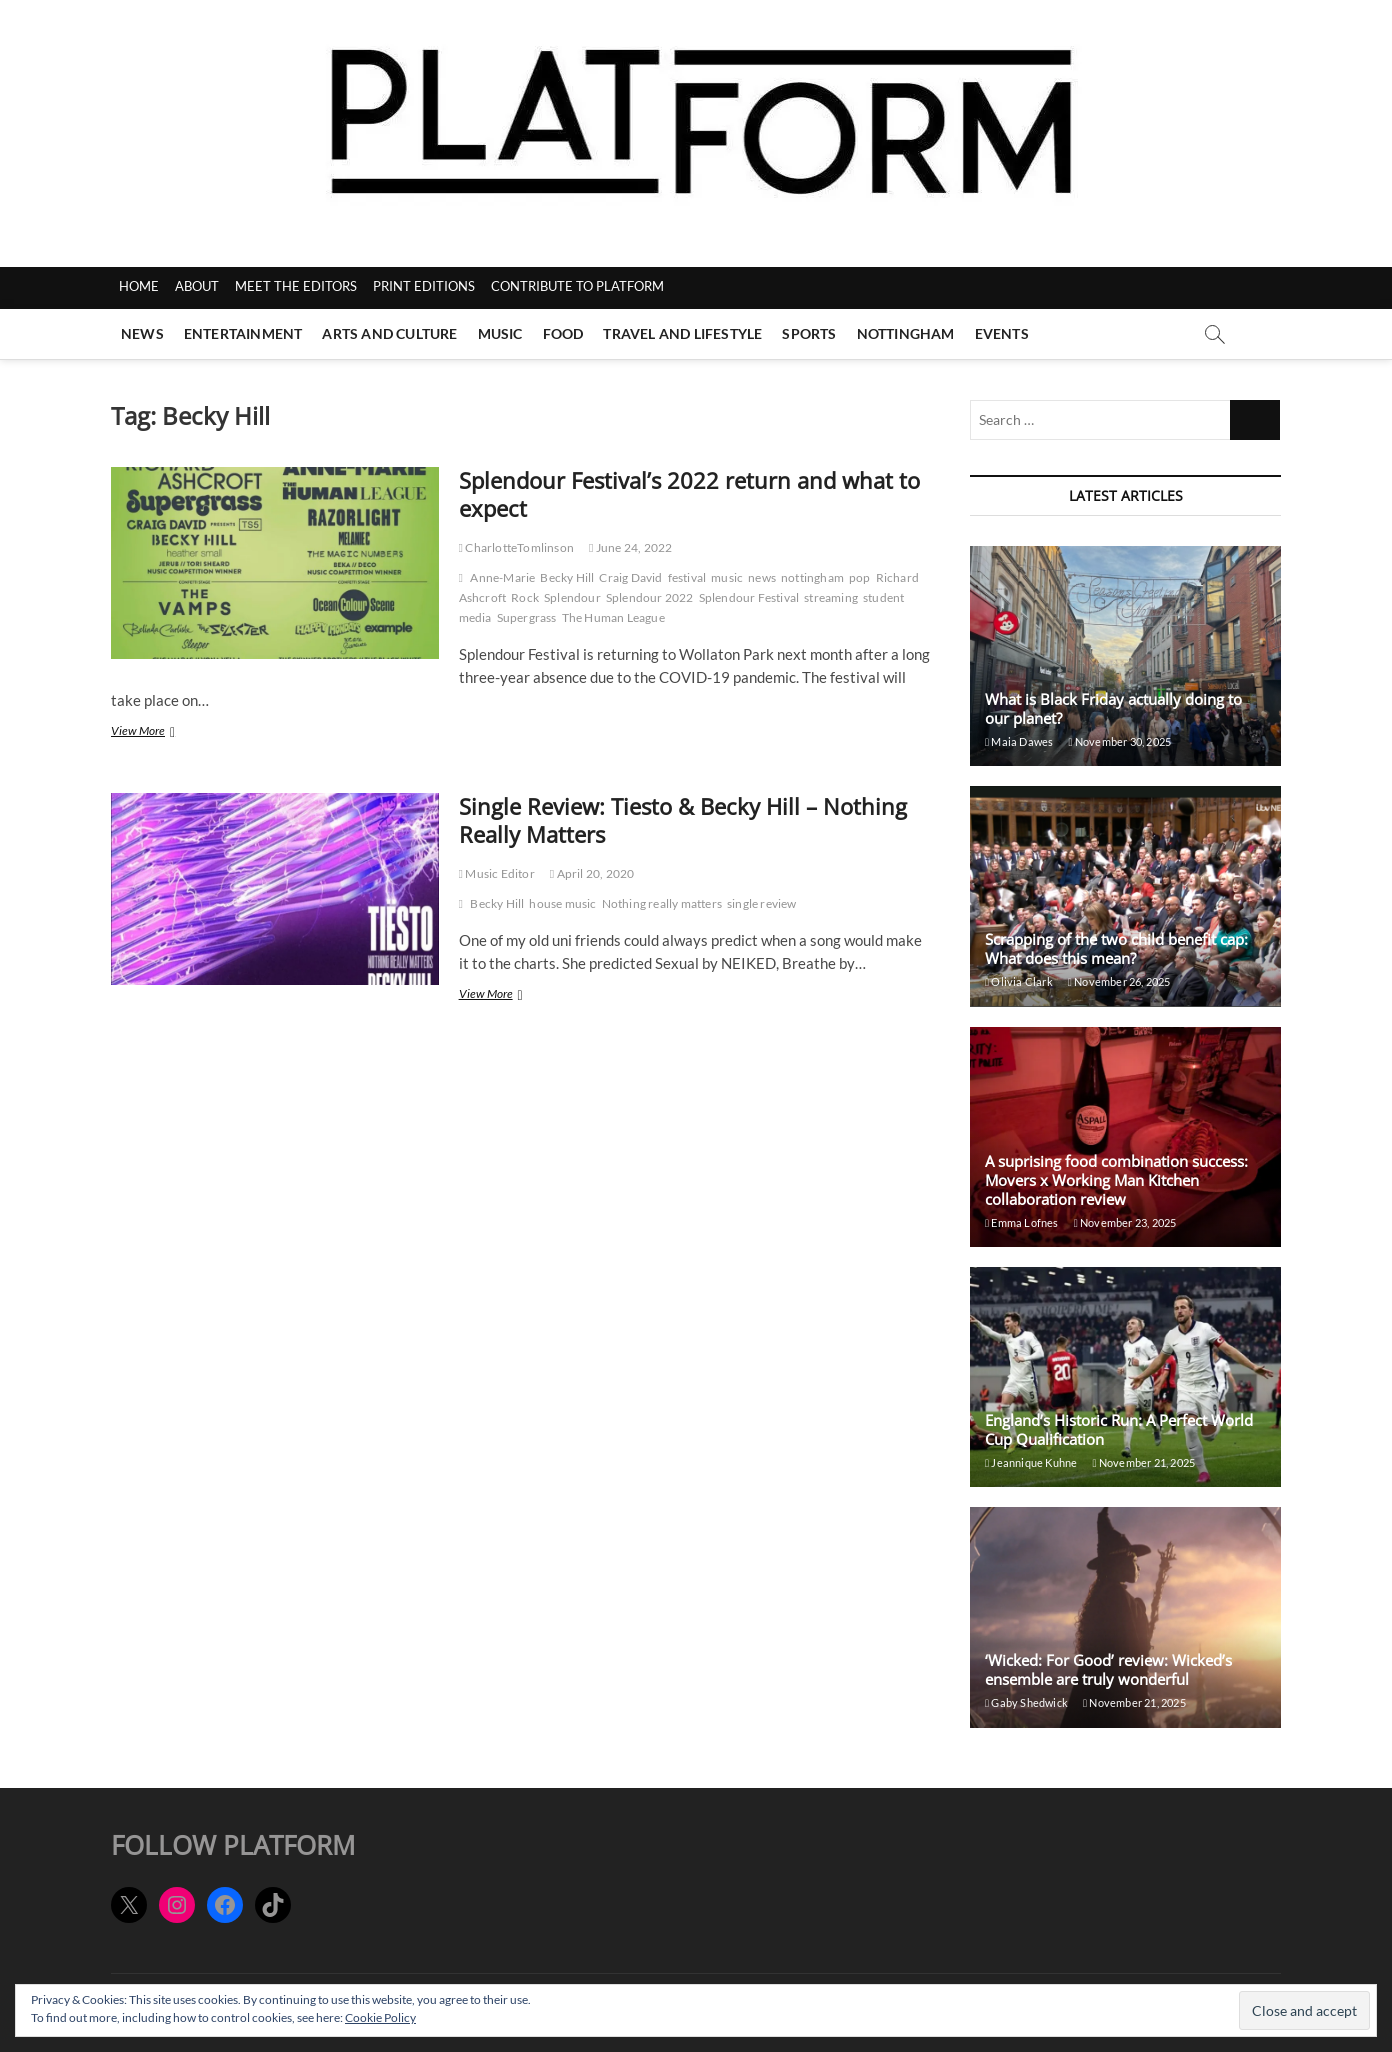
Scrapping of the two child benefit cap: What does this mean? (1116, 948)
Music (500, 333)
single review (762, 903)
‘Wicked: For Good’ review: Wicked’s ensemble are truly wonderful (1108, 1669)
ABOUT (197, 286)
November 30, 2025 (1119, 741)
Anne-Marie (502, 577)
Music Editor (497, 873)
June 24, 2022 (630, 547)
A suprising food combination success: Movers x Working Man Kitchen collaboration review (1116, 1180)
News (142, 333)
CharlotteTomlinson (516, 547)
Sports (809, 333)
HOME (139, 286)
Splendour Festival (749, 597)
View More (162, 732)
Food (563, 333)
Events (1002, 333)
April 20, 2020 (592, 873)
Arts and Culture (389, 333)
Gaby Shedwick (1026, 1702)
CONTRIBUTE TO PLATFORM (577, 286)
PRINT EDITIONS (424, 286)
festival (687, 577)
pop (860, 577)
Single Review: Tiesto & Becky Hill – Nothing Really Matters (683, 820)
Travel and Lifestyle (682, 333)
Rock (525, 597)
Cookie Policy (380, 2017)
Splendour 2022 (650, 597)
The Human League (613, 617)
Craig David (630, 577)
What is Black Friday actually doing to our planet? (1113, 708)
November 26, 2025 (1119, 981)
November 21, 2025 (1143, 1462)
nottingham (812, 577)
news (762, 577)
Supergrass (527, 617)
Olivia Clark (1019, 981)
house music (562, 903)
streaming (831, 597)
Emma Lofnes (1022, 1222)
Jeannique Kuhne (1031, 1462)
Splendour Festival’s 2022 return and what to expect (689, 494)
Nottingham (906, 333)
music (727, 577)
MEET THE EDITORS (296, 286)
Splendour (572, 597)
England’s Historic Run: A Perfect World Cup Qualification (1119, 1429)
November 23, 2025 (1125, 1222)
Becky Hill (567, 577)
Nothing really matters (662, 903)
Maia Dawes (1019, 741)
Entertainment (243, 333)
